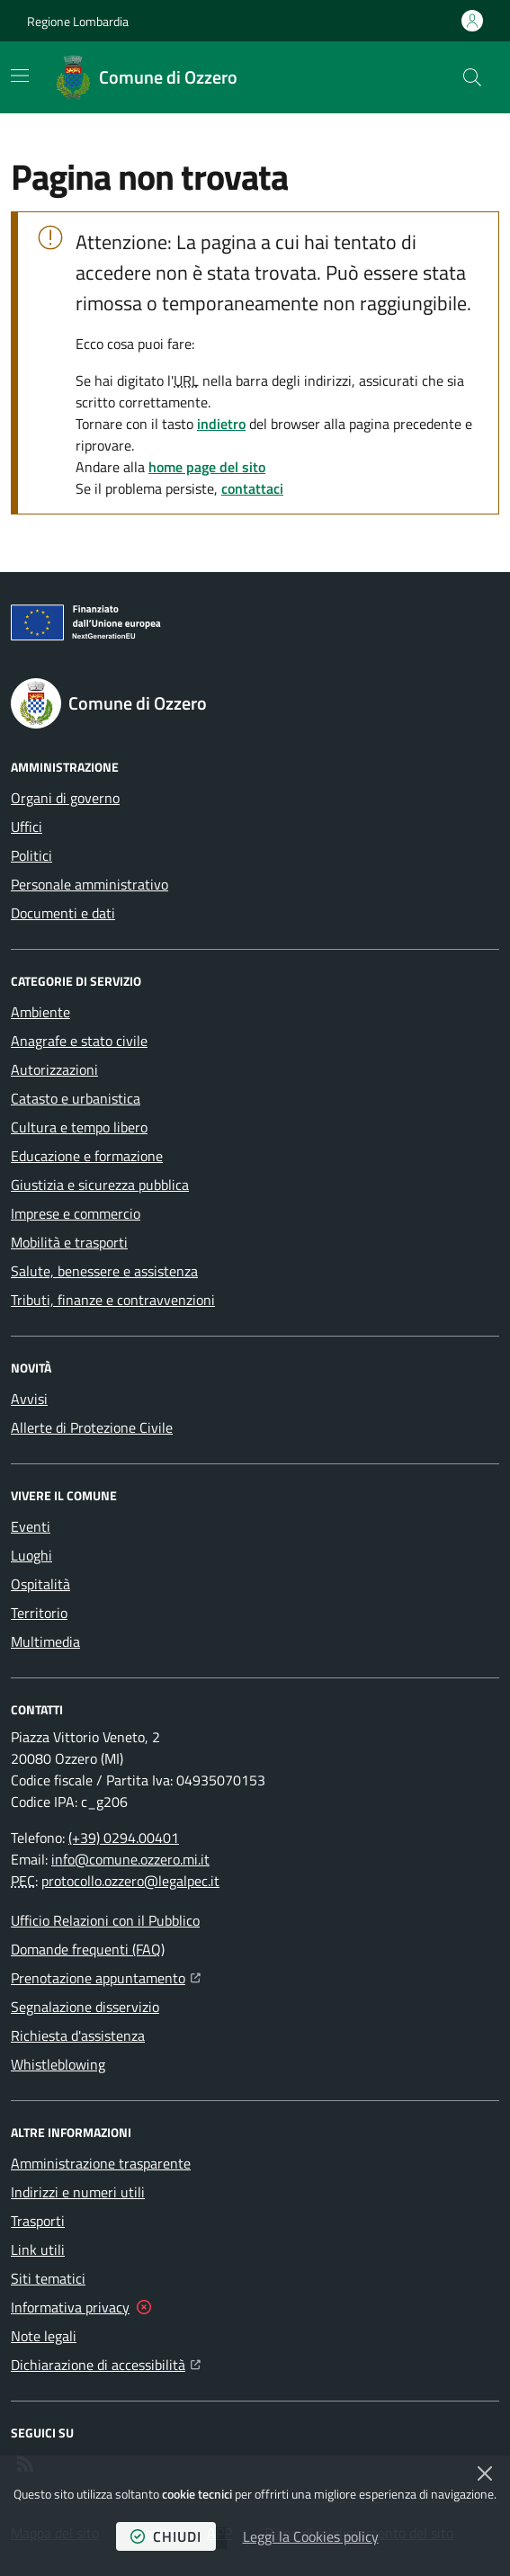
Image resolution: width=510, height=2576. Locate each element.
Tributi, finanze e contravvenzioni (113, 1299)
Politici (31, 855)
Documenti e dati (63, 913)
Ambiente (40, 1012)
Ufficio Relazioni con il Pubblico (105, 1920)
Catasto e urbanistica (75, 1098)
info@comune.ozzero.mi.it (130, 1859)
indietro (221, 423)
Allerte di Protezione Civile (92, 1427)
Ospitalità (40, 1584)
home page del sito (206, 467)
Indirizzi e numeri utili (78, 2192)
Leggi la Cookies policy (311, 2536)
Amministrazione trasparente (101, 2163)
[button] (472, 77)
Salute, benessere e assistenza (104, 1271)
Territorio (39, 1612)
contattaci (252, 488)
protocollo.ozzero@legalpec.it (130, 1881)
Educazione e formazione (87, 1156)
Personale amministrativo (89, 884)
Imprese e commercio (75, 1213)
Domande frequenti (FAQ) (88, 1949)
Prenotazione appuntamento (106, 1976)
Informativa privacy (70, 2307)
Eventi (30, 1526)
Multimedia (45, 1641)
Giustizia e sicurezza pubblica (100, 1184)
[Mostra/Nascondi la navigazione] (20, 75)
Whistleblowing (58, 2064)
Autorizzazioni (54, 1069)
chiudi (165, 2536)
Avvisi (29, 1398)
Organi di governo (65, 798)
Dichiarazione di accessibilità (106, 2362)
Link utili (38, 2249)
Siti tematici (48, 2278)
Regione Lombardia (78, 21)
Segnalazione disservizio (85, 2006)
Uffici (26, 826)
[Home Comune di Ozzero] (146, 77)
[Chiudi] (485, 2473)
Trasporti (38, 2221)
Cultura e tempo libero (79, 1127)
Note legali (43, 2336)
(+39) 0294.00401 (123, 1837)
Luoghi (31, 1555)
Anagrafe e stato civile (79, 1040)
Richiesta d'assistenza (78, 2035)
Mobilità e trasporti (69, 1242)
